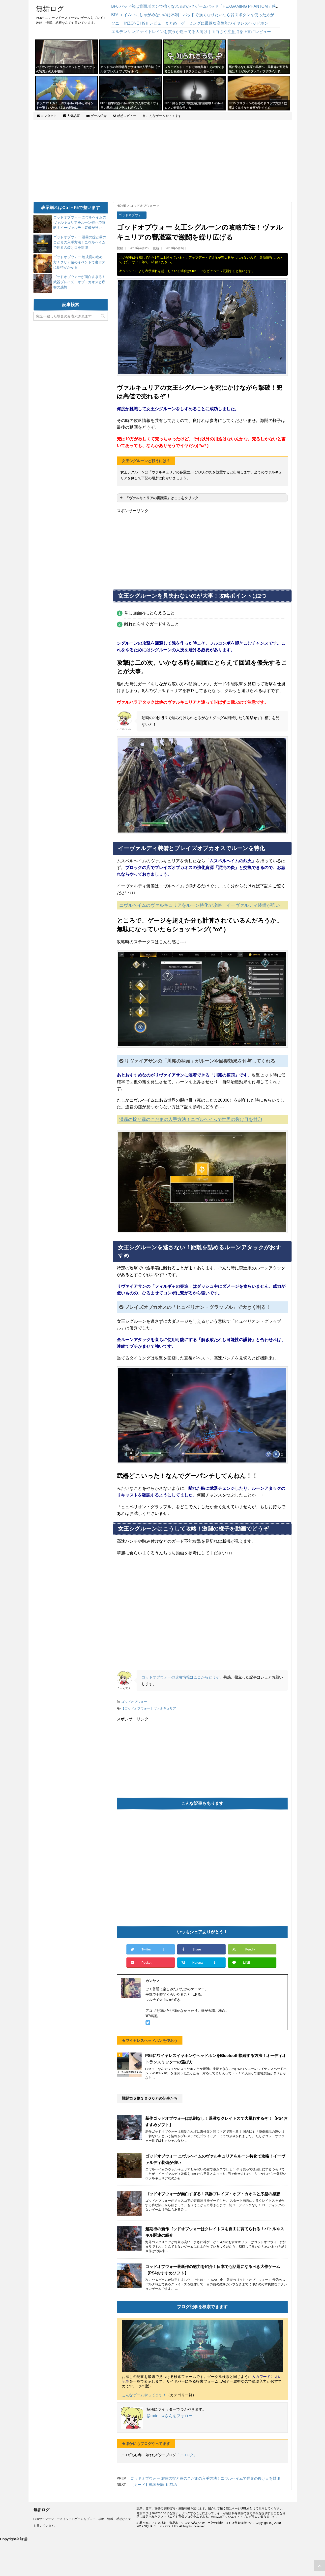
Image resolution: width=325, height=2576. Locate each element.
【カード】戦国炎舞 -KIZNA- (154, 2518)
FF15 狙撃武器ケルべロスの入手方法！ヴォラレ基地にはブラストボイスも (129, 105)
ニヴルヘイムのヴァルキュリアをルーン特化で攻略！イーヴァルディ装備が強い (199, 905)
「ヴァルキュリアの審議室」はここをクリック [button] (158, 497)
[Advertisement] (162, 157)
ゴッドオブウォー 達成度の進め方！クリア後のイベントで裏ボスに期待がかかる (79, 262)
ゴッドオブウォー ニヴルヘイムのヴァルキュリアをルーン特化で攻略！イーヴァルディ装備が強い (215, 2193)
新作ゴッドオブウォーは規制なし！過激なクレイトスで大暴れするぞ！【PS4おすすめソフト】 (216, 2155)
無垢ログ (50, 9)
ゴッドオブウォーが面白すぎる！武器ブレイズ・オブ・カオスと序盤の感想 (212, 2228)
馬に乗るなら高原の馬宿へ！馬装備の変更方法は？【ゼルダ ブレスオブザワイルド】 (258, 69)
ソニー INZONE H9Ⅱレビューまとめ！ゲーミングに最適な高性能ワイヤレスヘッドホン (189, 23)
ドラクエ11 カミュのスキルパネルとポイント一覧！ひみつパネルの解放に (65, 105)
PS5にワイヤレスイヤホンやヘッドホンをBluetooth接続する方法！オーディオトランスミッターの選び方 (215, 2092)
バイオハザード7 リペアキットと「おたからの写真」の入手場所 (65, 69)
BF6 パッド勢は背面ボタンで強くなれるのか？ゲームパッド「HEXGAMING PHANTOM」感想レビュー (203, 6)
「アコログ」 (186, 2489)
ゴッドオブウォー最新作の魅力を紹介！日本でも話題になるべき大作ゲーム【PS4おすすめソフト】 (212, 2303)
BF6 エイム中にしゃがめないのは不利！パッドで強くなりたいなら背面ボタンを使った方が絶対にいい (202, 15)
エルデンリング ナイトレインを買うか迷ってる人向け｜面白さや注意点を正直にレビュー (191, 32)
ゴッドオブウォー (134, 1702)
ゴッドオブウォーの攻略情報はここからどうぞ (181, 1677)
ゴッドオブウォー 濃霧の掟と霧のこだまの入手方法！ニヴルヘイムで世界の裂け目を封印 (205, 2512)
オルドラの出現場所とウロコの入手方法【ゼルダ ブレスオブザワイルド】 (130, 69)
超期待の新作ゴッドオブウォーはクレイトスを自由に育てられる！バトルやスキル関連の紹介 (214, 2266)
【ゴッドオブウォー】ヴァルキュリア (148, 1708)
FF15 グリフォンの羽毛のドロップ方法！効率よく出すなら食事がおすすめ (258, 105)
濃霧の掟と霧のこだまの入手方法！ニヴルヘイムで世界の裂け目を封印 (190, 1119)
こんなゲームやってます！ (144, 2429)
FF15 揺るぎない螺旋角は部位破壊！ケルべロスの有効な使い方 (194, 105)
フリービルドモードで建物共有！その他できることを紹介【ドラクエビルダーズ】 (194, 69)
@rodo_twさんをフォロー (169, 2449)
